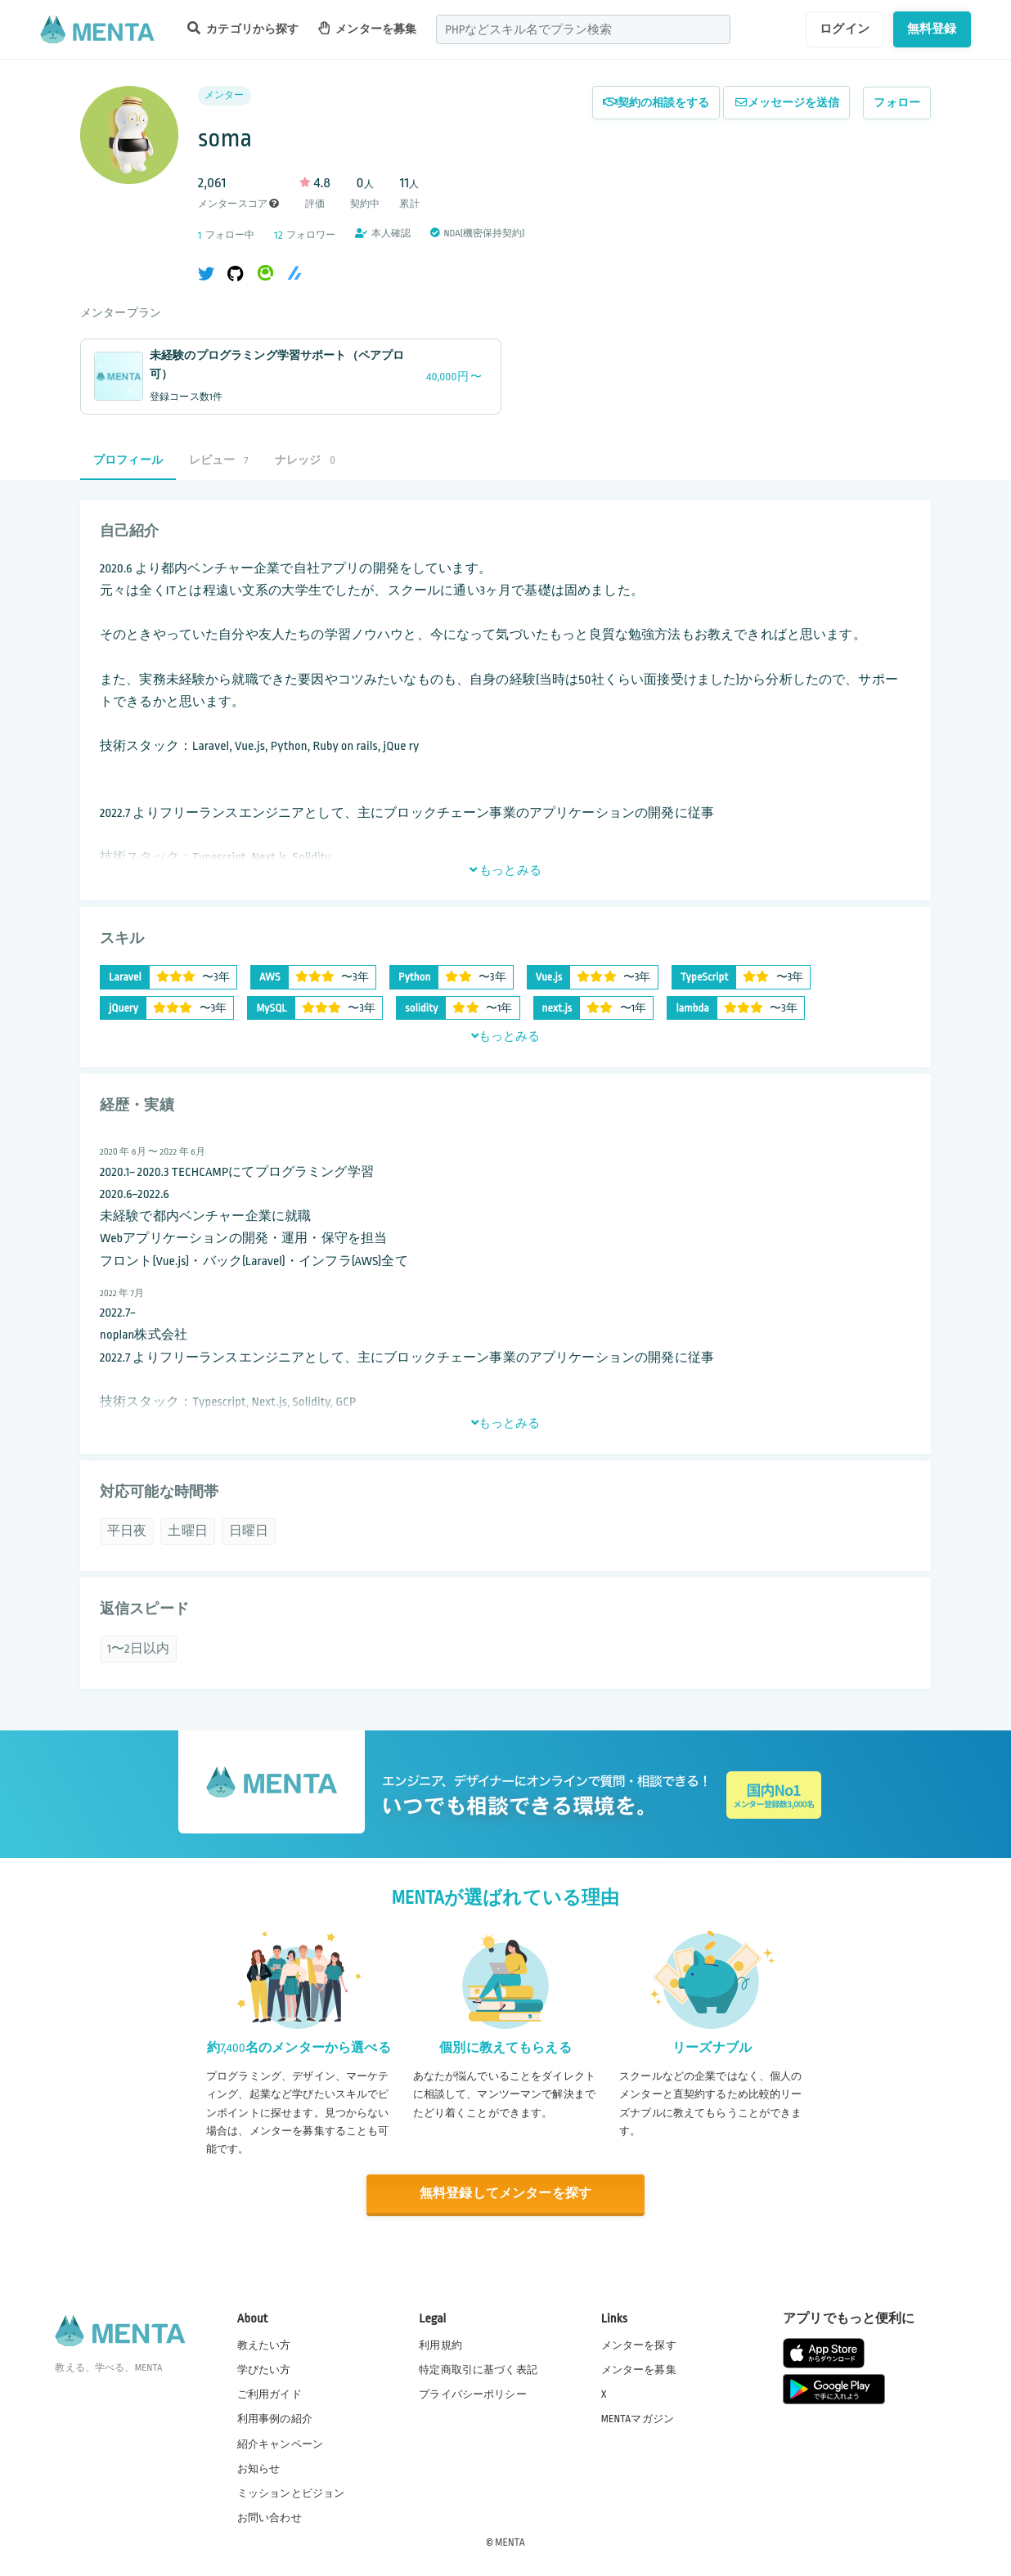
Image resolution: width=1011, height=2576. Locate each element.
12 (278, 235)
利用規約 (440, 2345)
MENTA (510, 2542)
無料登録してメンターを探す (505, 2194)
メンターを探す (638, 2345)
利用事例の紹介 (274, 2419)
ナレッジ (305, 460)
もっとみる (505, 870)
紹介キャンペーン (280, 2444)
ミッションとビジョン (291, 2493)
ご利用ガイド (269, 2394)
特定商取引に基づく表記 (478, 2370)
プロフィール (128, 460)
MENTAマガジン (637, 2419)
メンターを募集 (367, 28)
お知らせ (259, 2469)
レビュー (219, 460)
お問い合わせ (269, 2518)
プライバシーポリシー (473, 2394)
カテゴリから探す (243, 28)
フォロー (897, 102)
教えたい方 (264, 2345)
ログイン (844, 28)
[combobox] (583, 29)
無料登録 (932, 28)
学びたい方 (264, 2370)
